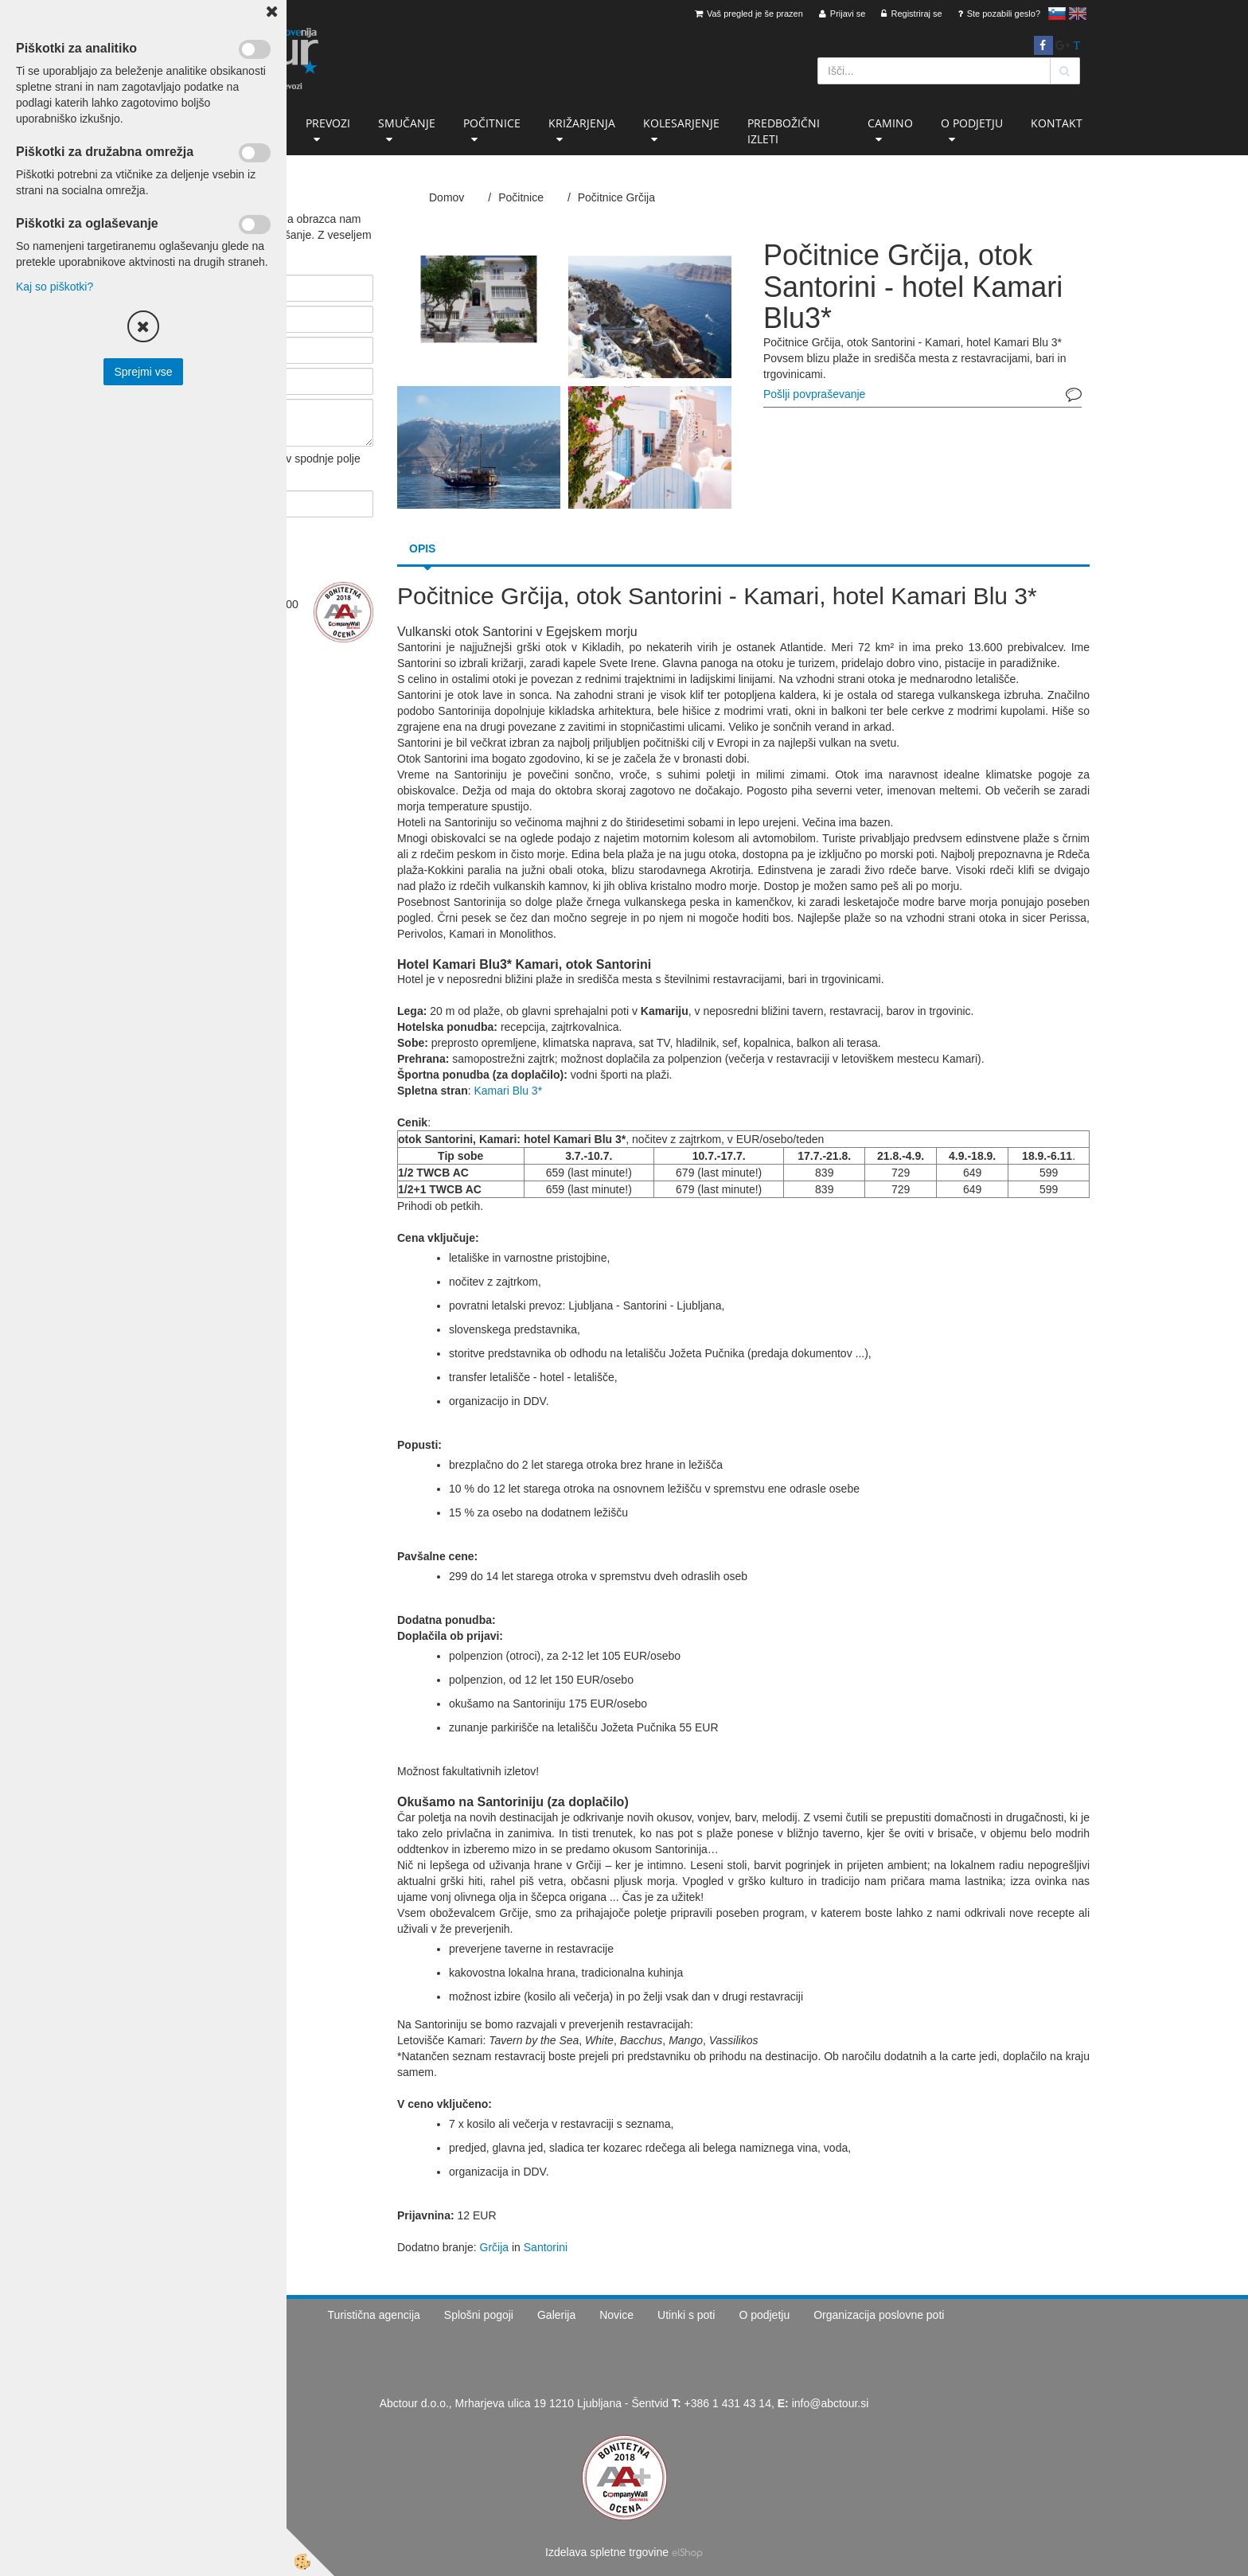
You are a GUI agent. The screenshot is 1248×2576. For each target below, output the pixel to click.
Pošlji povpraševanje (814, 394)
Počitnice (492, 123)
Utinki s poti (686, 2315)
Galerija (556, 2315)
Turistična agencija (374, 2315)
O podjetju (972, 123)
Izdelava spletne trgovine (607, 2552)
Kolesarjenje (681, 123)
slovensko (1057, 13)
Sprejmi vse (143, 371)
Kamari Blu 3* (508, 1090)
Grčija (494, 2247)
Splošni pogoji (478, 2315)
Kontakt (1056, 123)
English (1077, 13)
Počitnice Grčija (616, 197)
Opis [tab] (422, 548)
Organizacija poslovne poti (878, 2315)
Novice (616, 2315)
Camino (890, 123)
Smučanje (406, 123)
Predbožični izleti (783, 130)
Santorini (545, 2247)
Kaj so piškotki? (54, 286)
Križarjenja (581, 123)
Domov (446, 197)
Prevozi (328, 123)
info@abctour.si (830, 2403)
